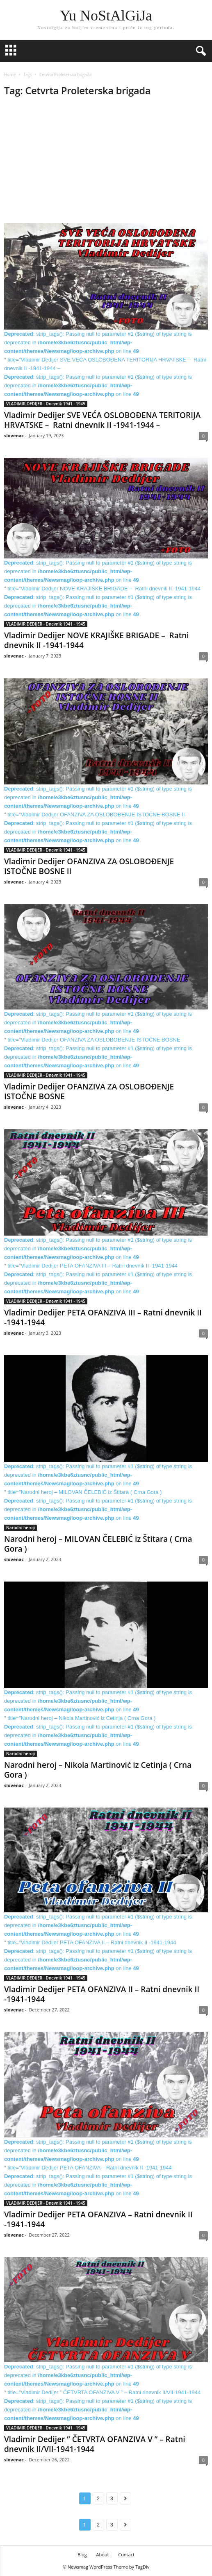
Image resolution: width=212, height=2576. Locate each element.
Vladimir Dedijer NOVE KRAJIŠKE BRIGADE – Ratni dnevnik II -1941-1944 (96, 640)
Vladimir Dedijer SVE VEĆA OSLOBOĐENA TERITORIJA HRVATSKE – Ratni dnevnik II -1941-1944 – (102, 420)
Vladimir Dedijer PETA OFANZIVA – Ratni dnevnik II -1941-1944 (98, 2219)
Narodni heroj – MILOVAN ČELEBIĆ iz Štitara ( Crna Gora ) (98, 1544)
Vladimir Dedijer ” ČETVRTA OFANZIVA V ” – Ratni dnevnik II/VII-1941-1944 (94, 2444)
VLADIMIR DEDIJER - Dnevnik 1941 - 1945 (45, 404)
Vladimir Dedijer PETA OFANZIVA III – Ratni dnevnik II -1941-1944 (103, 1317)
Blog (82, 2554)
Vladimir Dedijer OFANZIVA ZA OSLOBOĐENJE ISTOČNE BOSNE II (89, 866)
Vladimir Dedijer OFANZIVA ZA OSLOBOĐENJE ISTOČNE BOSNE (89, 1091)
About (102, 2554)
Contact (126, 2554)
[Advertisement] (106, 162)
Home (10, 74)
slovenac (14, 435)
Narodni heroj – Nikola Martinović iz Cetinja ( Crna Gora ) (97, 1770)
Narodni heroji (20, 1527)
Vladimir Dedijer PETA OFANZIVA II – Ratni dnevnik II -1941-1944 (101, 1994)
